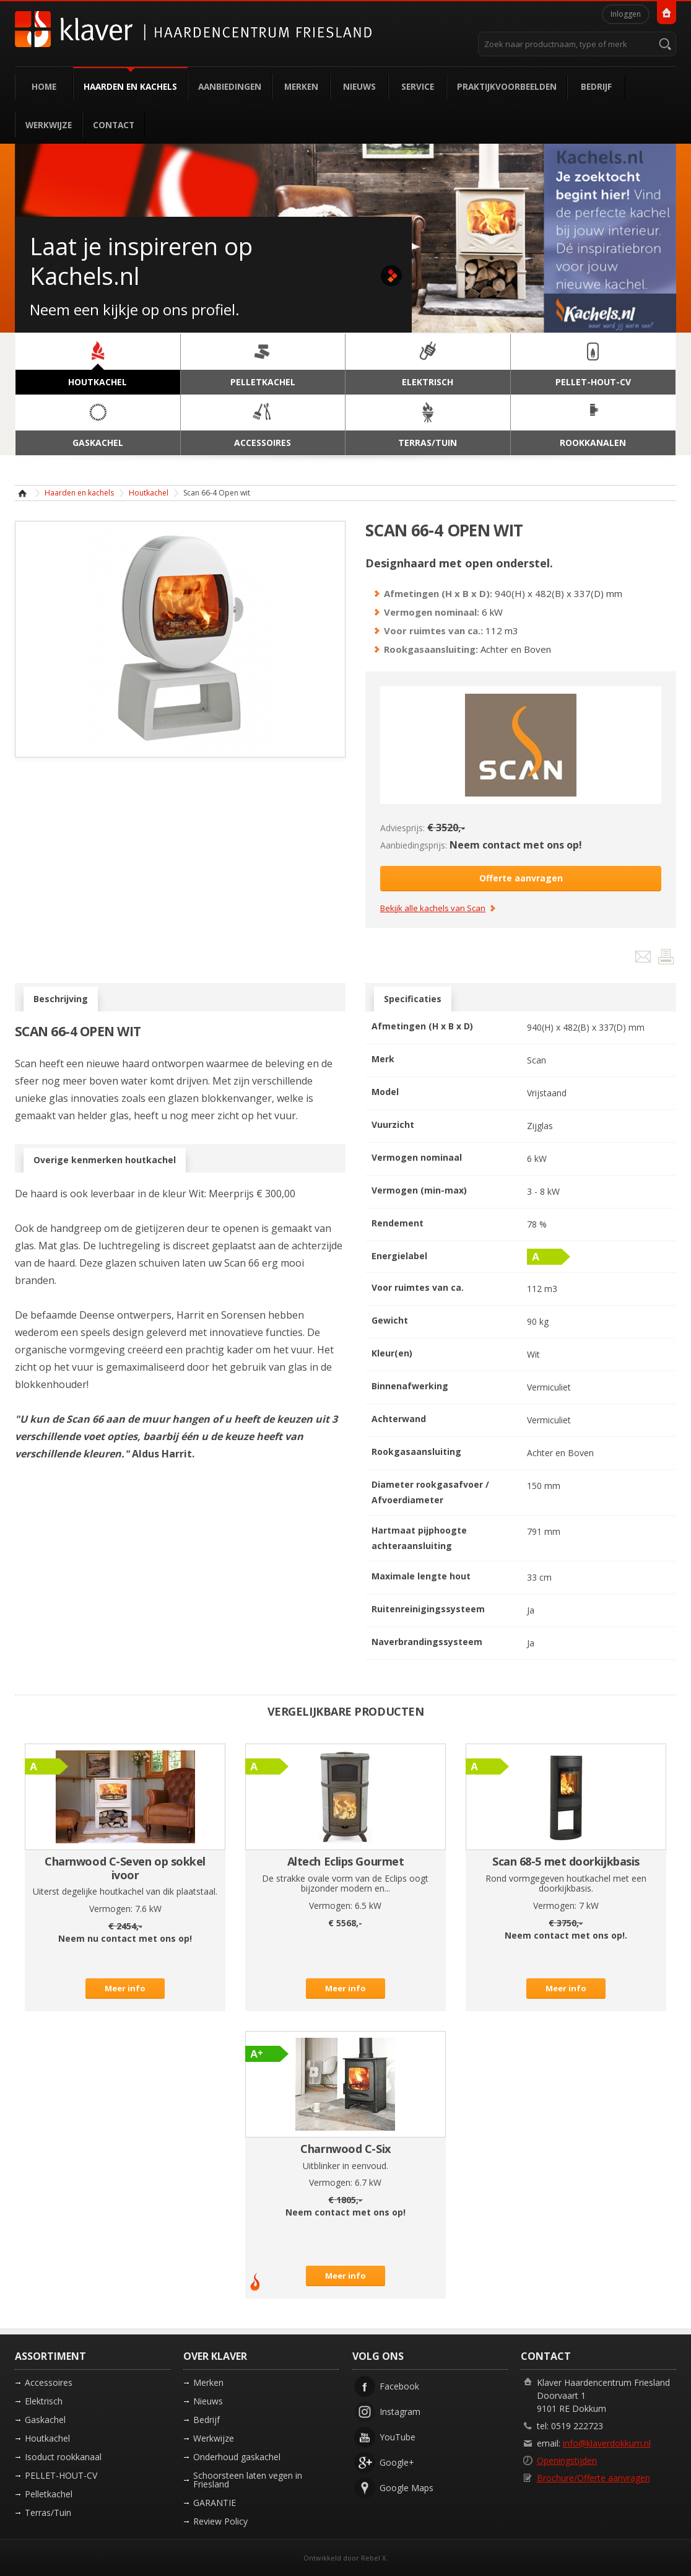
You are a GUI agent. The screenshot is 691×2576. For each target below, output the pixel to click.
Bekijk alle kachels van (432, 909)
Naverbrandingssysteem (427, 1642)
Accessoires (48, 2382)
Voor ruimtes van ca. (418, 1287)
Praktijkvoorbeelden (507, 86)
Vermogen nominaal (417, 1157)
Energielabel (399, 1256)
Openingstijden (567, 2460)
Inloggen (626, 14)
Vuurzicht (393, 1124)
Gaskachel (45, 2419)
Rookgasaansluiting (416, 1451)
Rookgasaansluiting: (431, 649)
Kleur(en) (392, 1353)
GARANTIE (214, 2502)
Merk (383, 1059)
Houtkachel (148, 492)
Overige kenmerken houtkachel (104, 1160)
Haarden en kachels (130, 86)
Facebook (399, 2386)
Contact (113, 125)
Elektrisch (44, 2401)
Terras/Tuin (48, 2512)
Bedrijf (596, 86)
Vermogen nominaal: (431, 612)
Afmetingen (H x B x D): (438, 593)
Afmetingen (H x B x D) (422, 1026)
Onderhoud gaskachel (236, 2457)
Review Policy (220, 2521)
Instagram (400, 2411)
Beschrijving (60, 999)
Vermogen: (111, 1909)
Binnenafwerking (410, 1386)
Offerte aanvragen (521, 878)
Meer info (125, 1988)
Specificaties (412, 999)
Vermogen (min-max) (419, 1190)
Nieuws (359, 86)
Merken (301, 86)
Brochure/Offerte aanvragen (593, 2478)
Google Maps (406, 2488)
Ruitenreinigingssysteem (428, 1609)
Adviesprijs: (402, 828)
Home (44, 86)
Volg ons (378, 2356)
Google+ (397, 2462)
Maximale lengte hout (421, 1576)
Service (417, 86)
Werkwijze (48, 125)
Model (385, 1092)
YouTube (397, 2437)
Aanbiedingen (229, 86)
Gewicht (390, 1320)
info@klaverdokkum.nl (607, 2443)
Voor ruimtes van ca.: (433, 630)
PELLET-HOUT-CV (61, 2475)
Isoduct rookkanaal (63, 2457)
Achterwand (399, 1419)
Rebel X (373, 2557)
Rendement (398, 1223)
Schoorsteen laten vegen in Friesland (247, 2479)
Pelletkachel (48, 2494)
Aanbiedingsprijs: (413, 845)
